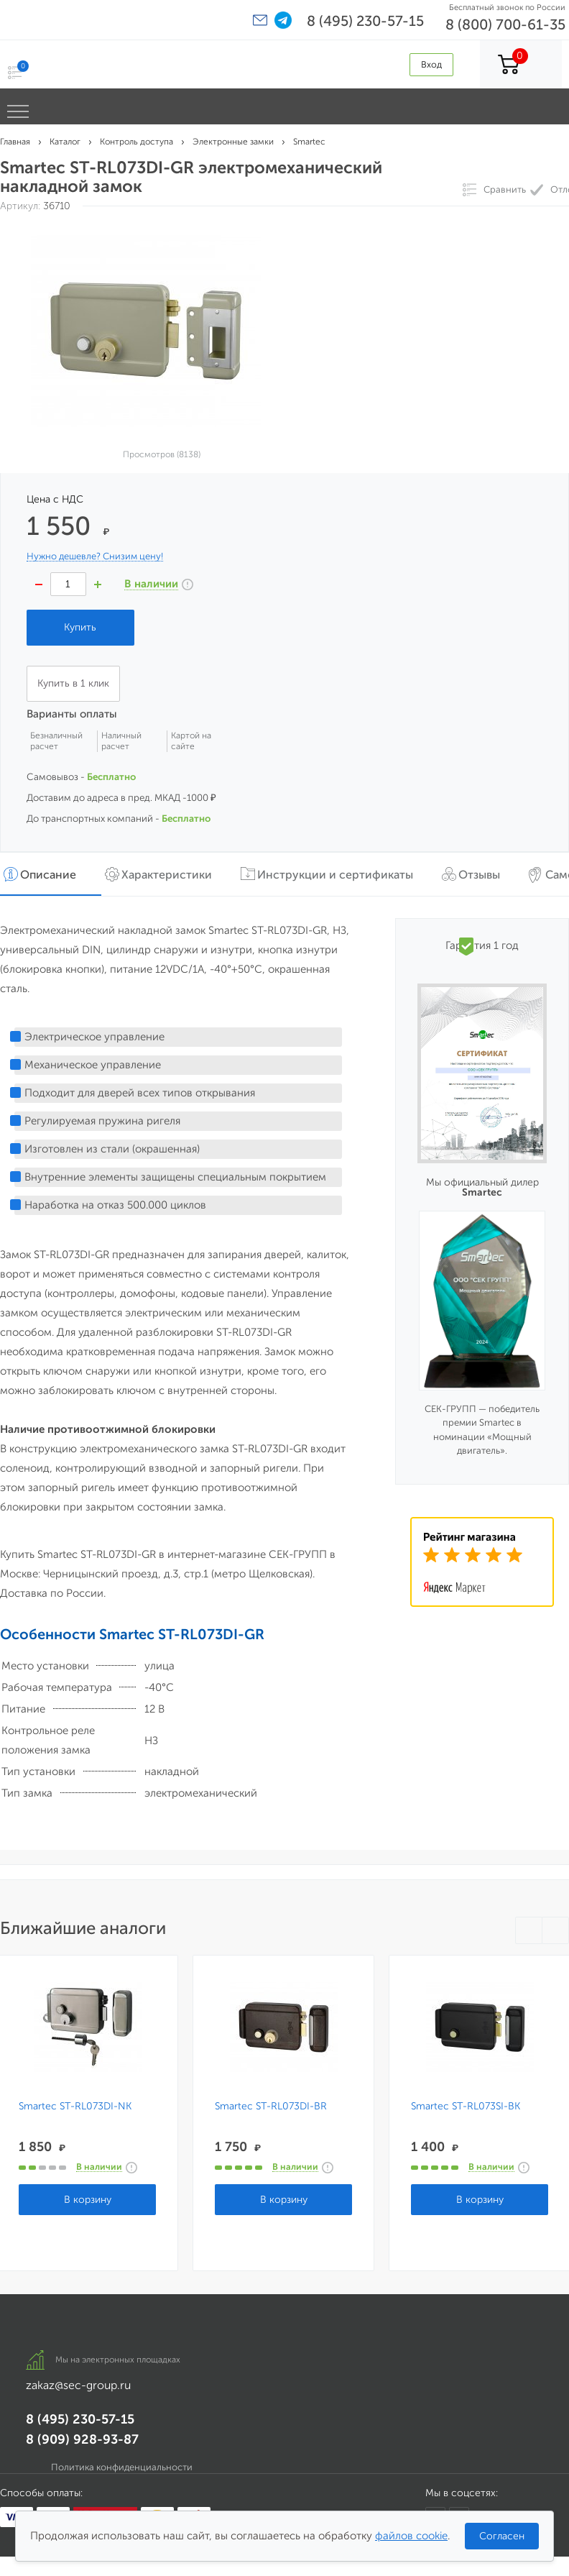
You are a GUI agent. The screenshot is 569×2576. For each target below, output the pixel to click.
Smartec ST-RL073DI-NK (75, 2106)
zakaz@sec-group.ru (78, 2385)
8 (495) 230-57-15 (365, 20)
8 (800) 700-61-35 (505, 24)
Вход (431, 64)
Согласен (501, 2536)
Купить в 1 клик (73, 683)
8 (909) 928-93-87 (82, 2439)
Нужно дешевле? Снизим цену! (95, 556)
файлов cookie (411, 2535)
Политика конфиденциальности (122, 2467)
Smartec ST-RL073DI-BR (271, 2106)
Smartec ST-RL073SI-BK (465, 2106)
